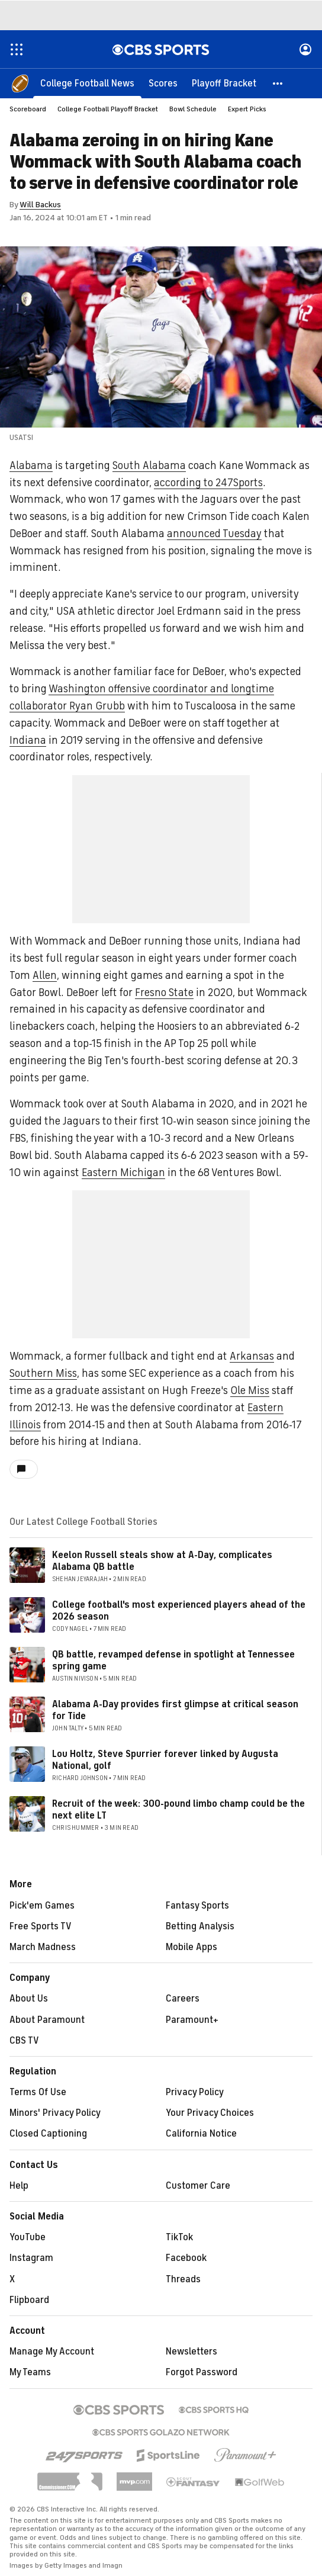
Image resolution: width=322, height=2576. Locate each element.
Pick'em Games (42, 1906)
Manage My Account (51, 2351)
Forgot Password (201, 2372)
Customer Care (198, 2186)
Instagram (31, 2258)
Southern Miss (43, 1373)
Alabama (31, 465)
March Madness (42, 1947)
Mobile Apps (191, 1947)
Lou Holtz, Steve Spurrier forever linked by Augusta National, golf (165, 1759)
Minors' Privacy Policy (55, 2113)
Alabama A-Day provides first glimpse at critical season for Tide (175, 1709)
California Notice (201, 2134)
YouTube (27, 2237)
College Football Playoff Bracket (107, 109)
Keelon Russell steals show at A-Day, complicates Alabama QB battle (162, 1560)
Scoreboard (27, 109)
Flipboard (29, 2300)
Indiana (27, 740)
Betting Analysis (200, 1926)
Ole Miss (249, 1390)
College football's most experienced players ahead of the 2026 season (178, 1610)
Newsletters (191, 2351)
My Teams (30, 2372)
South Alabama (149, 465)
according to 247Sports (208, 482)
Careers (182, 1999)
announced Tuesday (214, 533)
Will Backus (40, 205)
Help (18, 2186)
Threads (183, 2279)
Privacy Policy (195, 2092)
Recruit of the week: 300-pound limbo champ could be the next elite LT (178, 1809)
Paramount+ (192, 2020)
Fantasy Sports (197, 1906)
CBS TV (24, 2041)
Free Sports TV (40, 1926)
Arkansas (252, 1356)
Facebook (186, 2258)
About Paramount (47, 2020)
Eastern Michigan (123, 1172)
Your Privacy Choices (210, 2113)
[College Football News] (87, 83)
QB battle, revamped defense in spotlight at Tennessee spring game (173, 1660)
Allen (45, 975)
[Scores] (163, 83)
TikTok (179, 2237)
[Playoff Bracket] (224, 83)
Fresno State (164, 992)
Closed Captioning (48, 2134)
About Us (28, 1999)
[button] (278, 83)
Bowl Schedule (193, 109)
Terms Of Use (37, 2092)
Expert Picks (247, 109)
